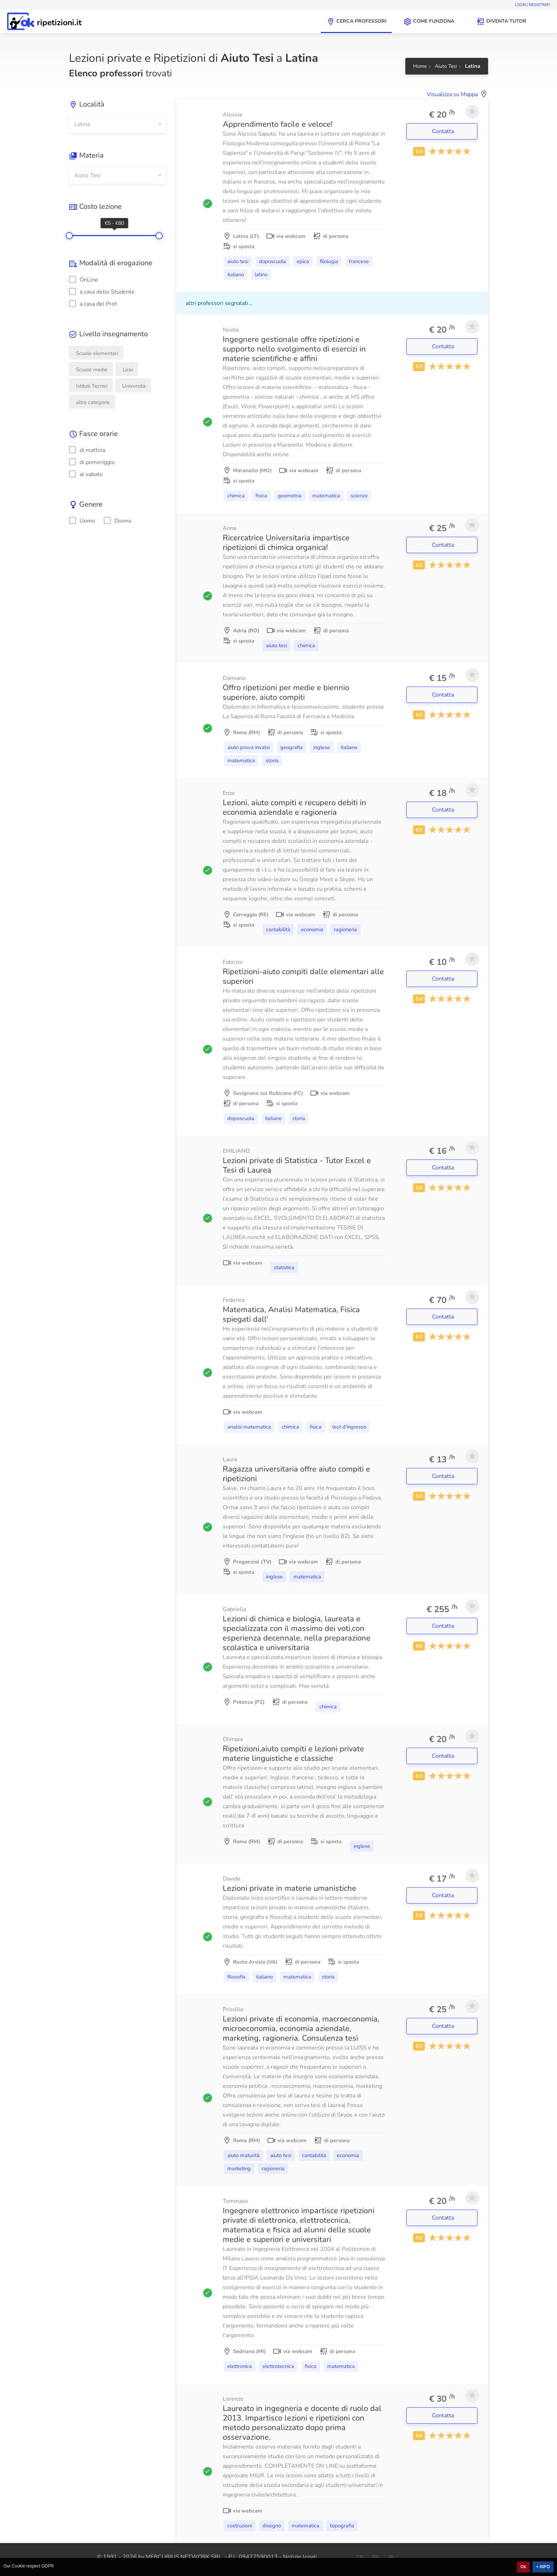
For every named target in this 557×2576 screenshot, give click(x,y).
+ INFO (543, 2566)
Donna (117, 521)
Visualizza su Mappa (452, 94)
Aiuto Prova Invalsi (248, 747)
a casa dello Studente (102, 292)
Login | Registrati (532, 5)
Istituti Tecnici (91, 385)
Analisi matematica (249, 1426)
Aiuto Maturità (243, 2155)
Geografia (291, 747)
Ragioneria (345, 929)
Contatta (443, 131)
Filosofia (236, 1976)
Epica (303, 261)
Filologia (329, 261)
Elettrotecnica (278, 2366)
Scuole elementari (97, 353)
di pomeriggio (92, 462)
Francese (359, 261)
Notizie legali (300, 2557)
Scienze (359, 495)
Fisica (261, 495)
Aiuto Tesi (237, 261)
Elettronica (239, 2366)
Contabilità (278, 929)
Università (134, 385)
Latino (261, 274)
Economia (312, 929)
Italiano (235, 274)
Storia (272, 760)
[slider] (69, 235)
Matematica (326, 495)
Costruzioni (239, 2525)
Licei (128, 369)
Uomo (82, 521)
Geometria (290, 495)
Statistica (284, 1267)
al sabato (86, 474)
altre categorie (93, 402)
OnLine (83, 280)
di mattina (87, 450)
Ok (523, 2566)
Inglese (321, 747)
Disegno (272, 2525)
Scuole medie (92, 369)
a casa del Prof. (93, 304)
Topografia (342, 2525)
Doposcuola (272, 261)
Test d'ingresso (349, 1426)
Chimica (236, 495)
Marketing (239, 2168)
